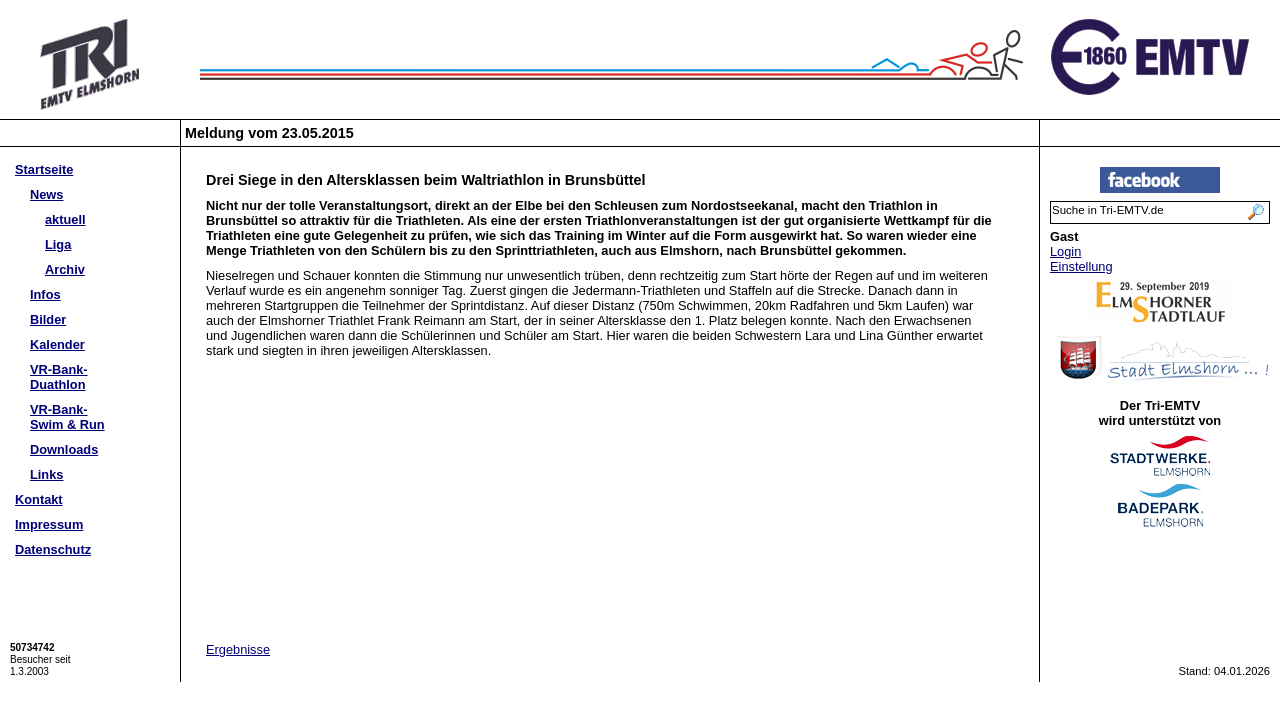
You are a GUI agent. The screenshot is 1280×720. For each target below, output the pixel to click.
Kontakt (39, 499)
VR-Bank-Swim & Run (67, 417)
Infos (45, 294)
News (46, 194)
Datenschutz (53, 549)
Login (1065, 251)
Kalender (57, 344)
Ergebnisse (238, 649)
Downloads (64, 449)
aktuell (65, 219)
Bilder (48, 319)
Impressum (49, 524)
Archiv (65, 269)
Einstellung (1081, 266)
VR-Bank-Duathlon (59, 377)
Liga (58, 244)
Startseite (44, 169)
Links (46, 474)
